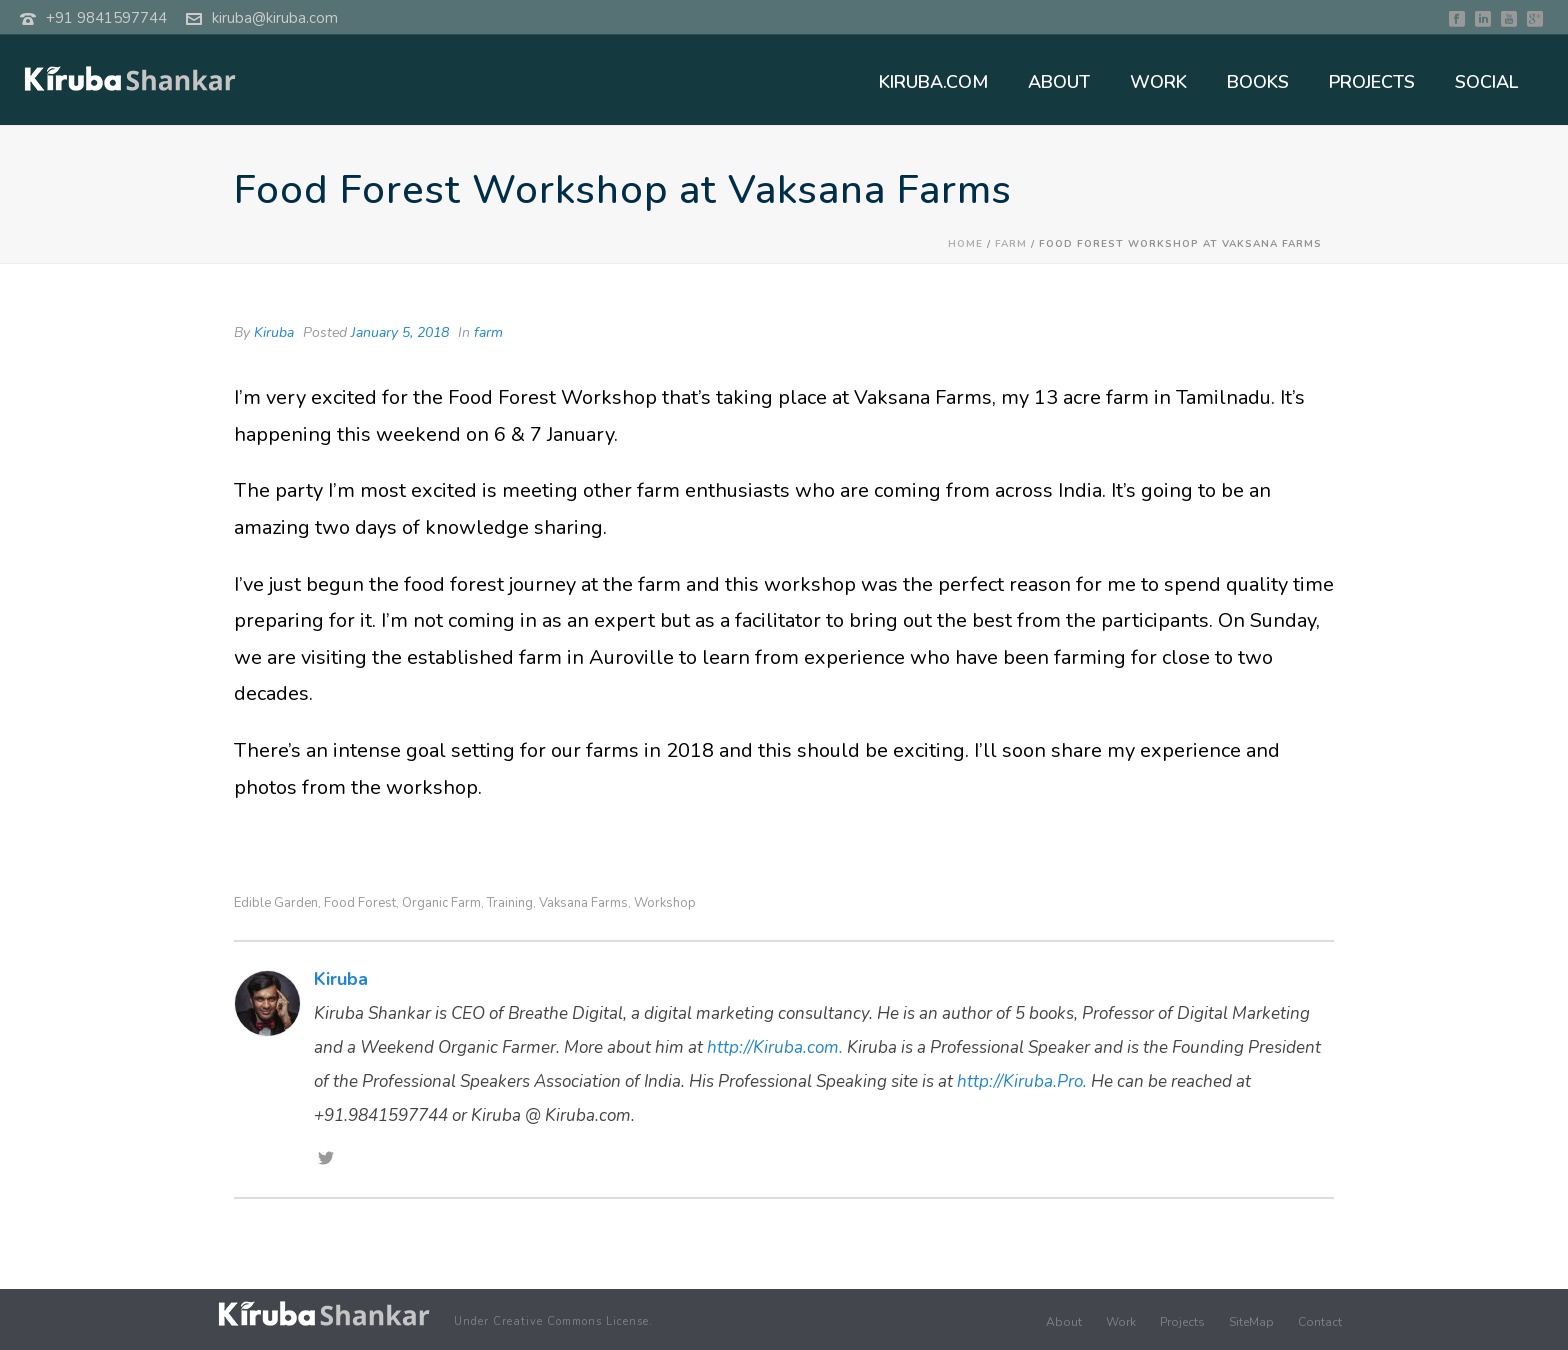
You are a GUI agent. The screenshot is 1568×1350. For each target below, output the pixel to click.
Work (1121, 1322)
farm (1011, 244)
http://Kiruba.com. (775, 1047)
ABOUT (1059, 82)
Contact (1320, 1322)
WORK (1158, 82)
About (1064, 1322)
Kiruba (274, 332)
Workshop (665, 903)
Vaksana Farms (583, 903)
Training (510, 903)
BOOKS (1258, 82)
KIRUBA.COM (933, 82)
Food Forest (360, 903)
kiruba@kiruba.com (275, 18)
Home (965, 244)
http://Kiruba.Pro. (1022, 1081)
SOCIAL (1486, 82)
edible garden (276, 903)
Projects (1182, 1322)
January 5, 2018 (400, 332)
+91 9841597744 (106, 18)
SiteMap (1251, 1322)
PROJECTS (1372, 82)
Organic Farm (441, 903)
